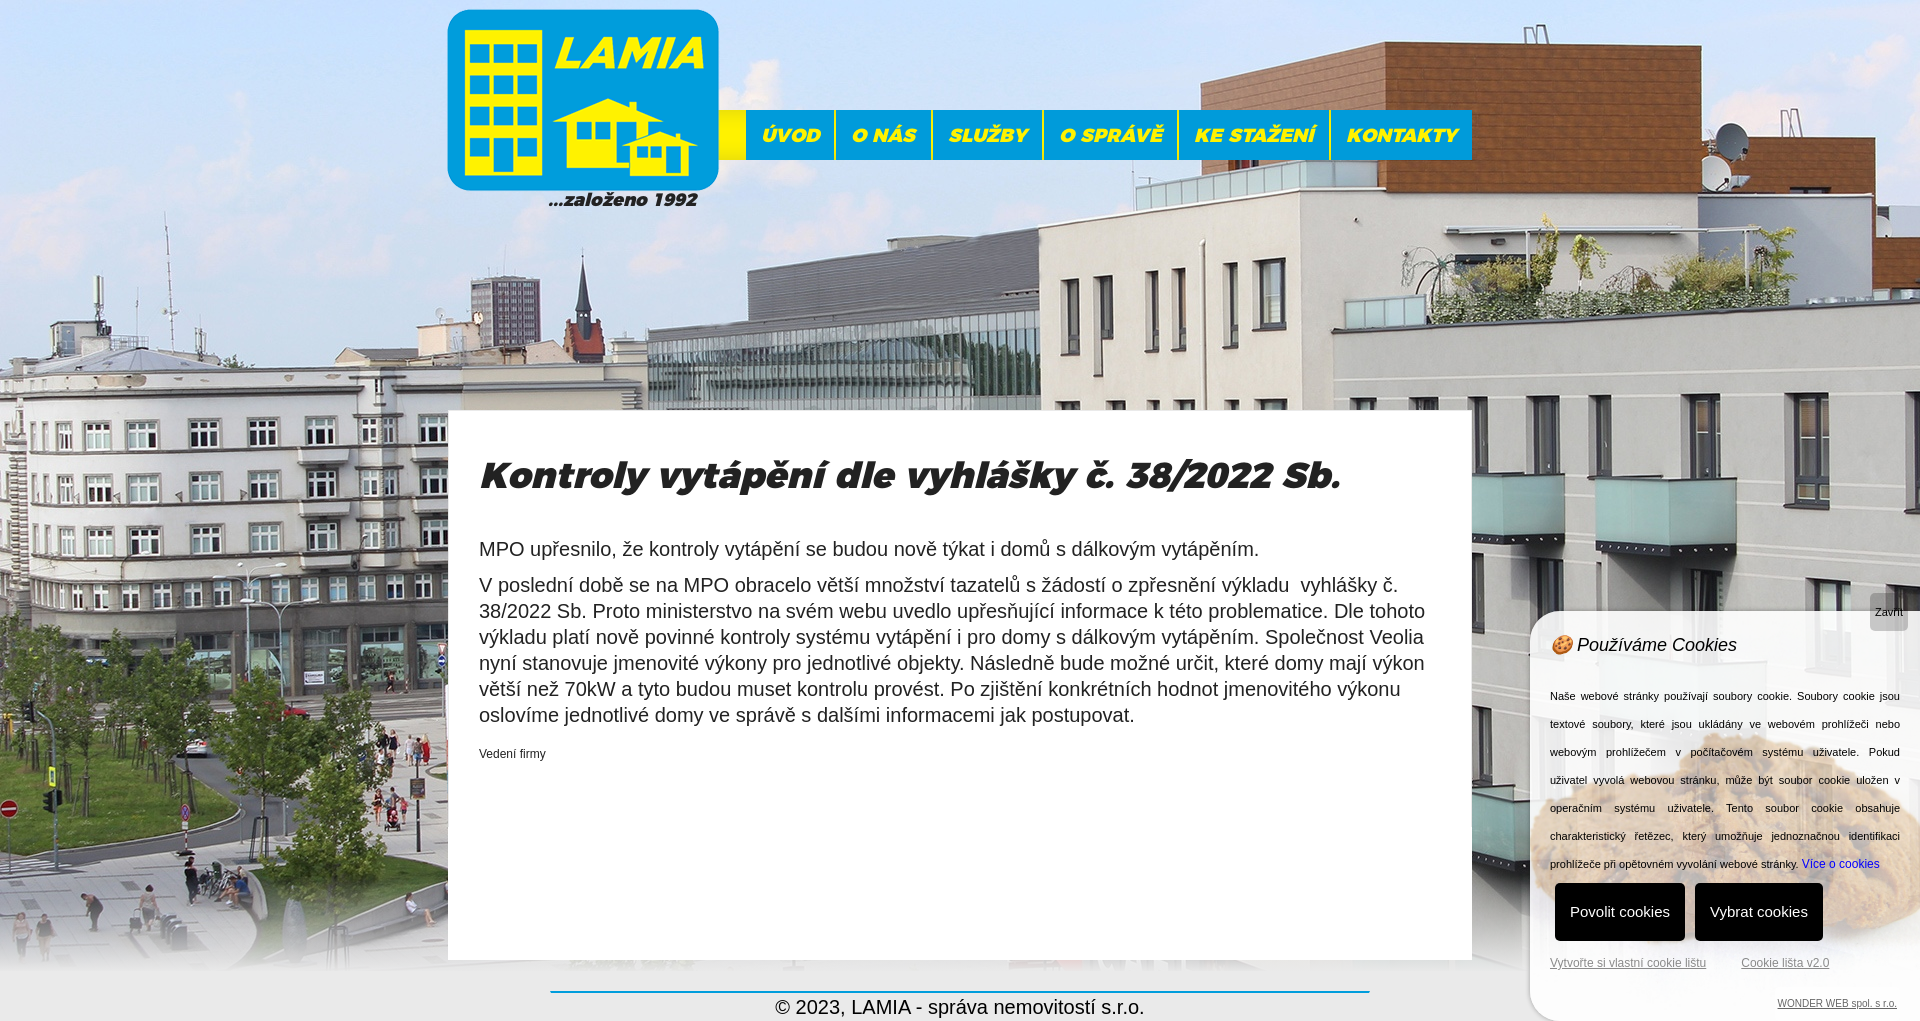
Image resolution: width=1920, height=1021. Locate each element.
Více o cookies (1841, 864)
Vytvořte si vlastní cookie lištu (1628, 963)
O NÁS (883, 135)
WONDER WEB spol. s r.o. (1837, 1003)
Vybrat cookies (1759, 911)
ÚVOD (790, 135)
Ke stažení (1253, 135)
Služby (987, 135)
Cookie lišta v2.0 (1785, 963)
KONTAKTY (1401, 135)
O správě (1110, 135)
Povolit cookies (1620, 911)
